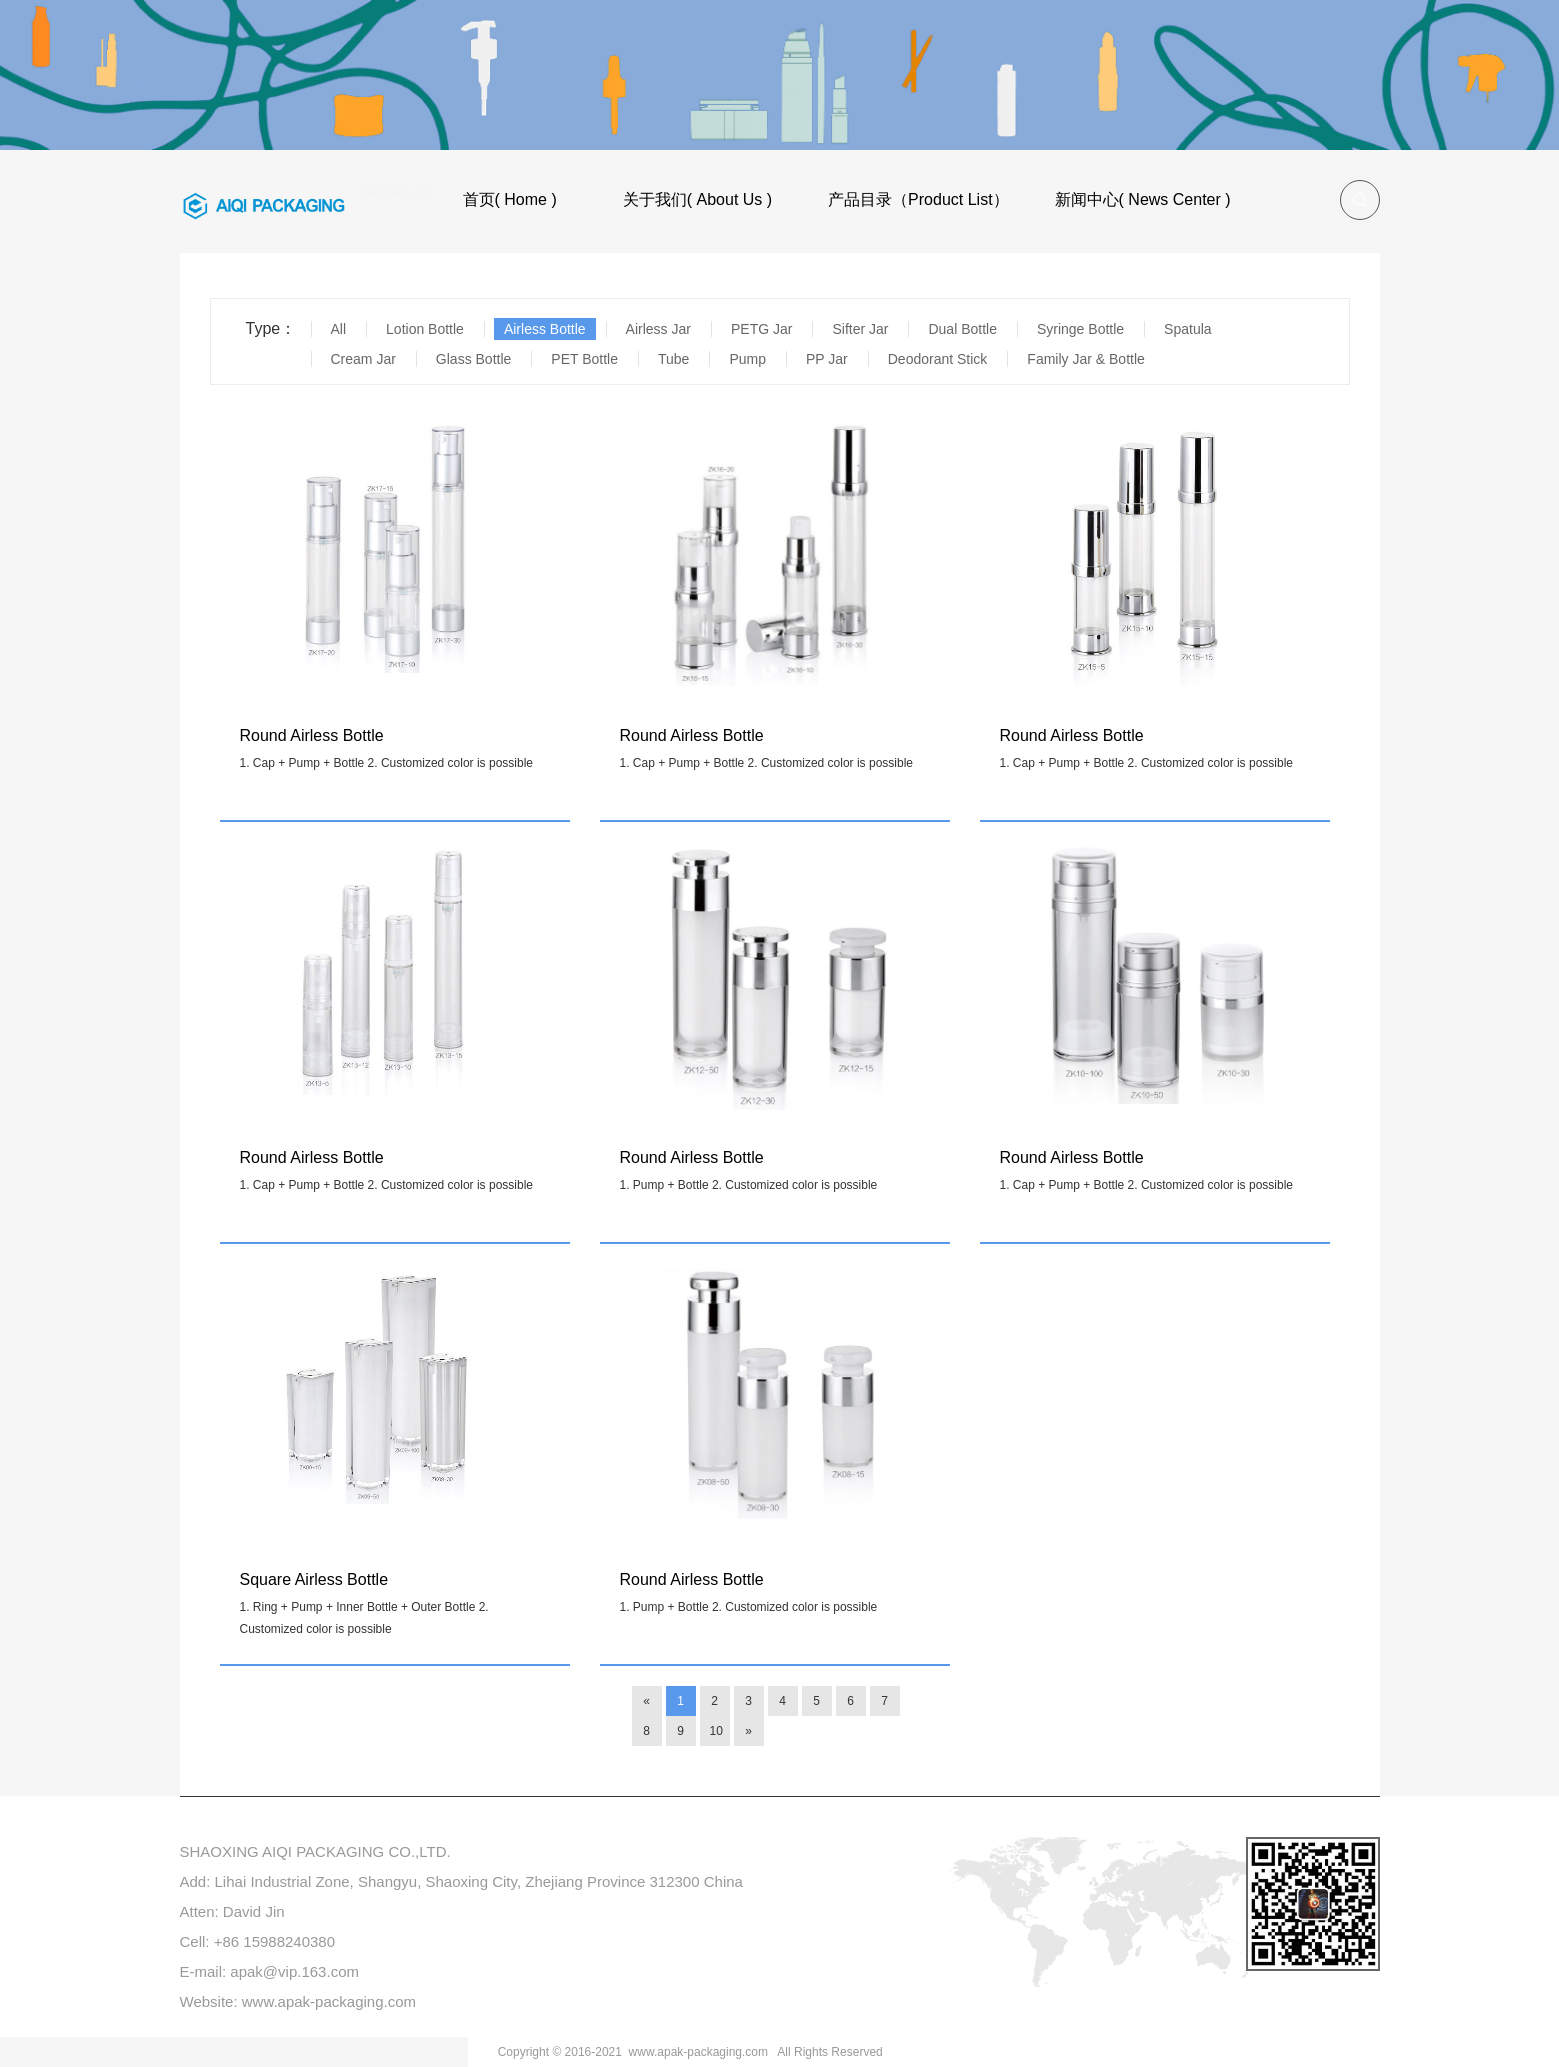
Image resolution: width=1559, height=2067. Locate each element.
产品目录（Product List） (918, 199)
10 (716, 1731)
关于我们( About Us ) (697, 199)
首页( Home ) (510, 199)
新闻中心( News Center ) (1143, 199)
